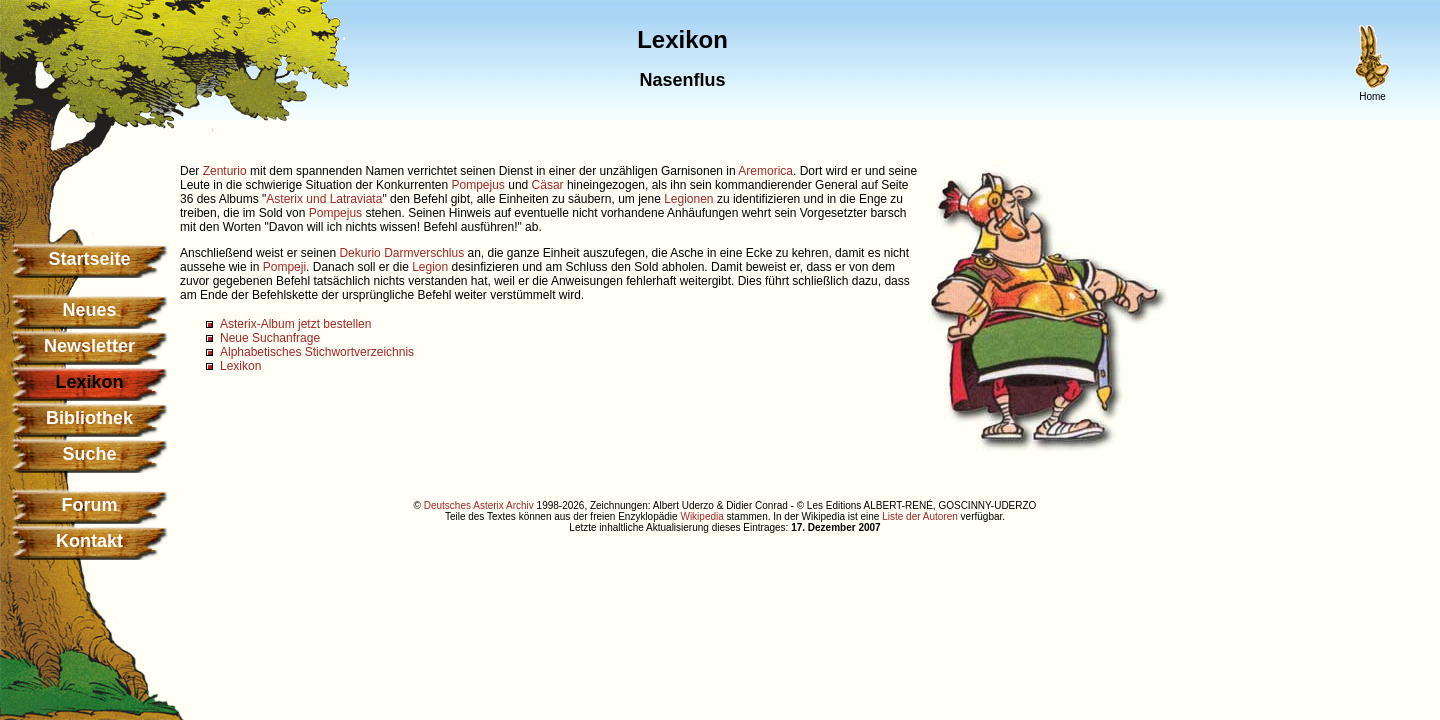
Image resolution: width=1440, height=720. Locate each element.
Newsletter (89, 346)
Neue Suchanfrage (270, 338)
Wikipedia (701, 516)
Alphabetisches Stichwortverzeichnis (317, 352)
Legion (430, 267)
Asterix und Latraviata (324, 199)
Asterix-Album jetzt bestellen (295, 324)
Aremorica (765, 171)
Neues (89, 310)
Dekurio (359, 253)
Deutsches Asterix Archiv (479, 505)
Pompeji (284, 267)
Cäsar (548, 185)
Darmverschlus (424, 253)
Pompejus (478, 185)
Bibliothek (89, 418)
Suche (89, 454)
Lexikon (240, 366)
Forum (90, 505)
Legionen (688, 199)
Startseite (89, 259)
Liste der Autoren (920, 516)
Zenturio (225, 171)
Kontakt (89, 541)
